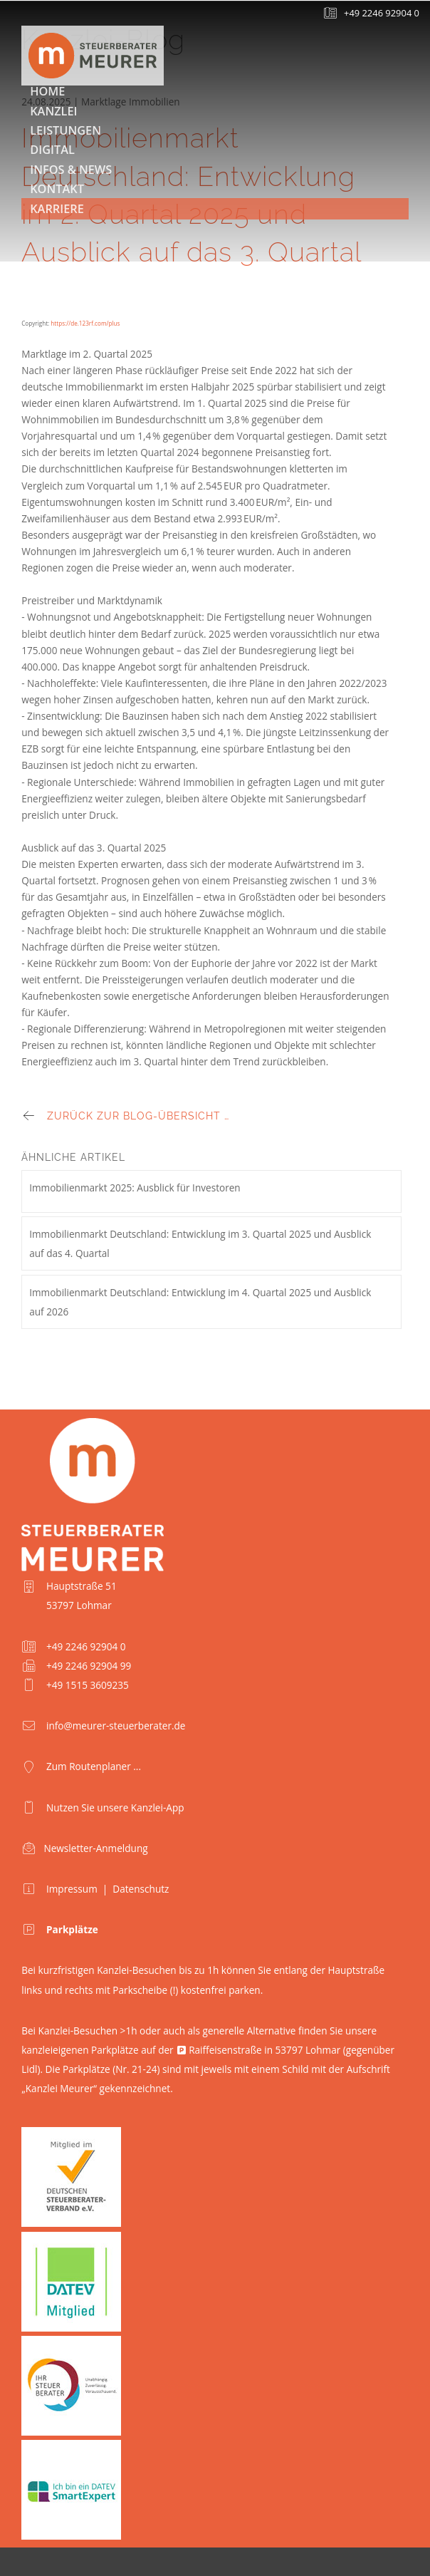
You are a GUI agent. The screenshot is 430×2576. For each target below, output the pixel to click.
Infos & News (71, 169)
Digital (52, 149)
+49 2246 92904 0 (381, 12)
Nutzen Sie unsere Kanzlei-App (115, 1807)
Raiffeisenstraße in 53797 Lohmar (264, 2050)
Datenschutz (140, 1888)
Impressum (72, 1888)
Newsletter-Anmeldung (95, 1848)
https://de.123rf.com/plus (85, 323)
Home (47, 91)
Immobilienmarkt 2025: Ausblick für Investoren (135, 1187)
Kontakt (57, 189)
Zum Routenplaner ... (93, 1766)
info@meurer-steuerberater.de (115, 1725)
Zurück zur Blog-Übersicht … (138, 1116)
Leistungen (65, 130)
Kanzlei (53, 111)
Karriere (57, 209)
